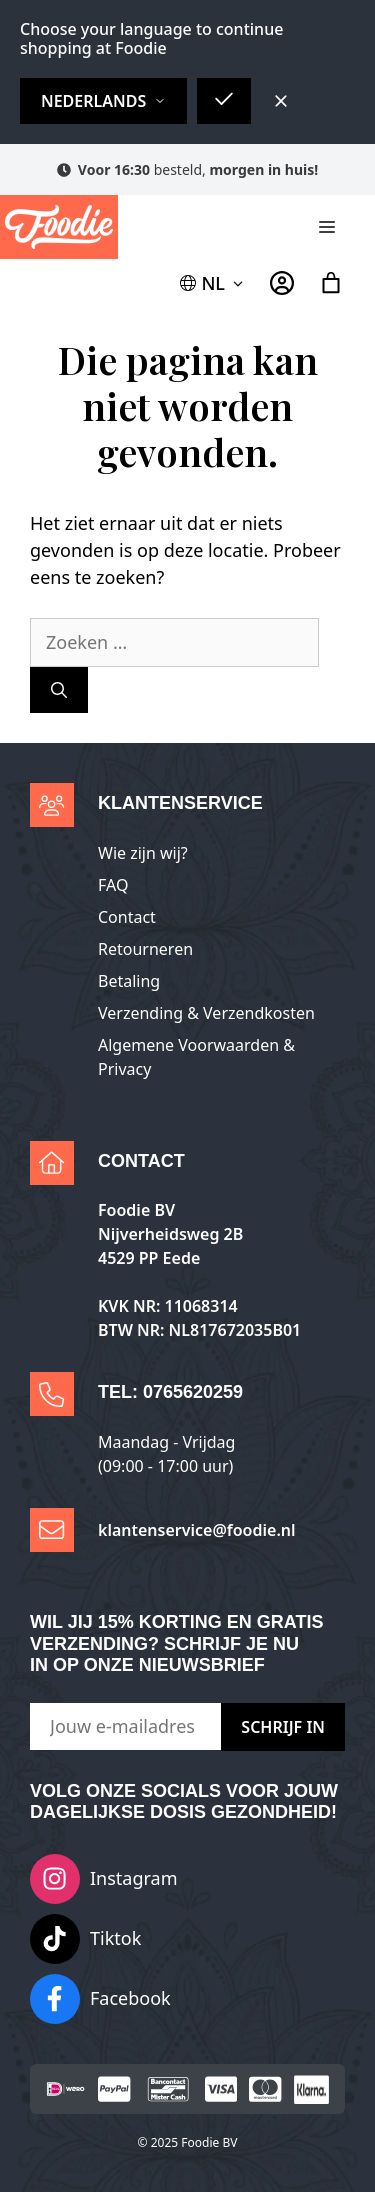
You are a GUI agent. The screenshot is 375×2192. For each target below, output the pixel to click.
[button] (213, 283)
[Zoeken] (59, 690)
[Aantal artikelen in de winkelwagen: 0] (331, 283)
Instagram (134, 1878)
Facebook (130, 1998)
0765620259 (193, 1392)
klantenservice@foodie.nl (197, 1530)
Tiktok (115, 1938)
